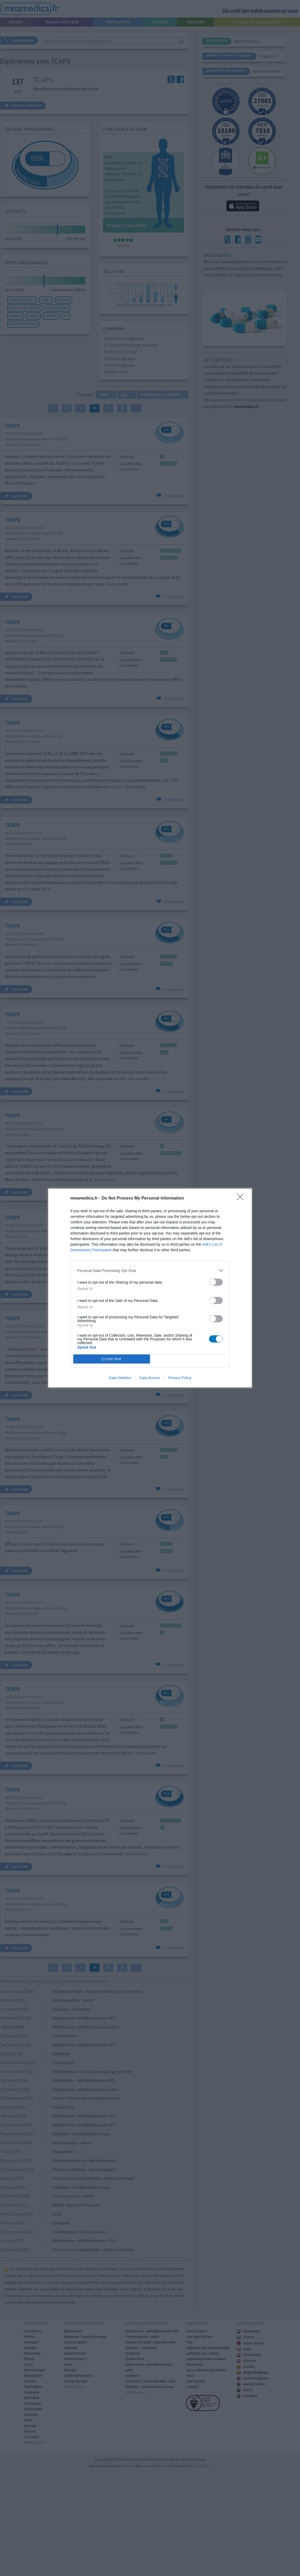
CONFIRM (112, 1359)
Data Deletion (120, 1378)
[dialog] (150, 1288)
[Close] (242, 1198)
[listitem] (150, 1270)
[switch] (216, 1282)
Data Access (149, 1378)
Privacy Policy (179, 1378)
